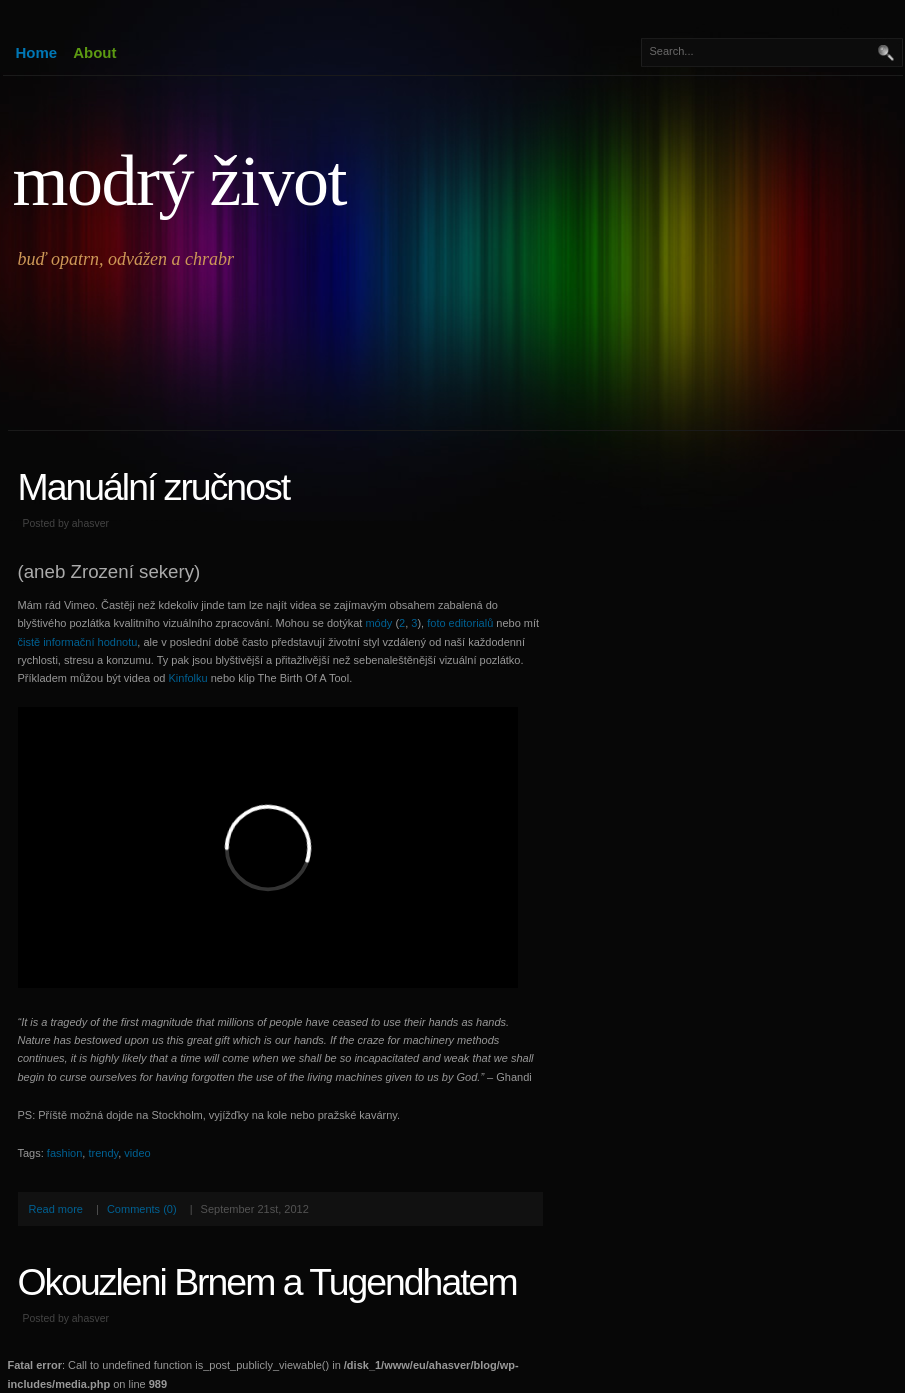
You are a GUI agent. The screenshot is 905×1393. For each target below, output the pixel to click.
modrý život (179, 181)
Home (37, 52)
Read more (56, 1209)
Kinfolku (188, 678)
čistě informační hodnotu (78, 642)
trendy (103, 1153)
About (94, 52)
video (137, 1153)
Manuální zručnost (154, 487)
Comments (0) (142, 1209)
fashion (64, 1153)
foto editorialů (460, 623)
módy (378, 623)
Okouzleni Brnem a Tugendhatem (267, 1282)
